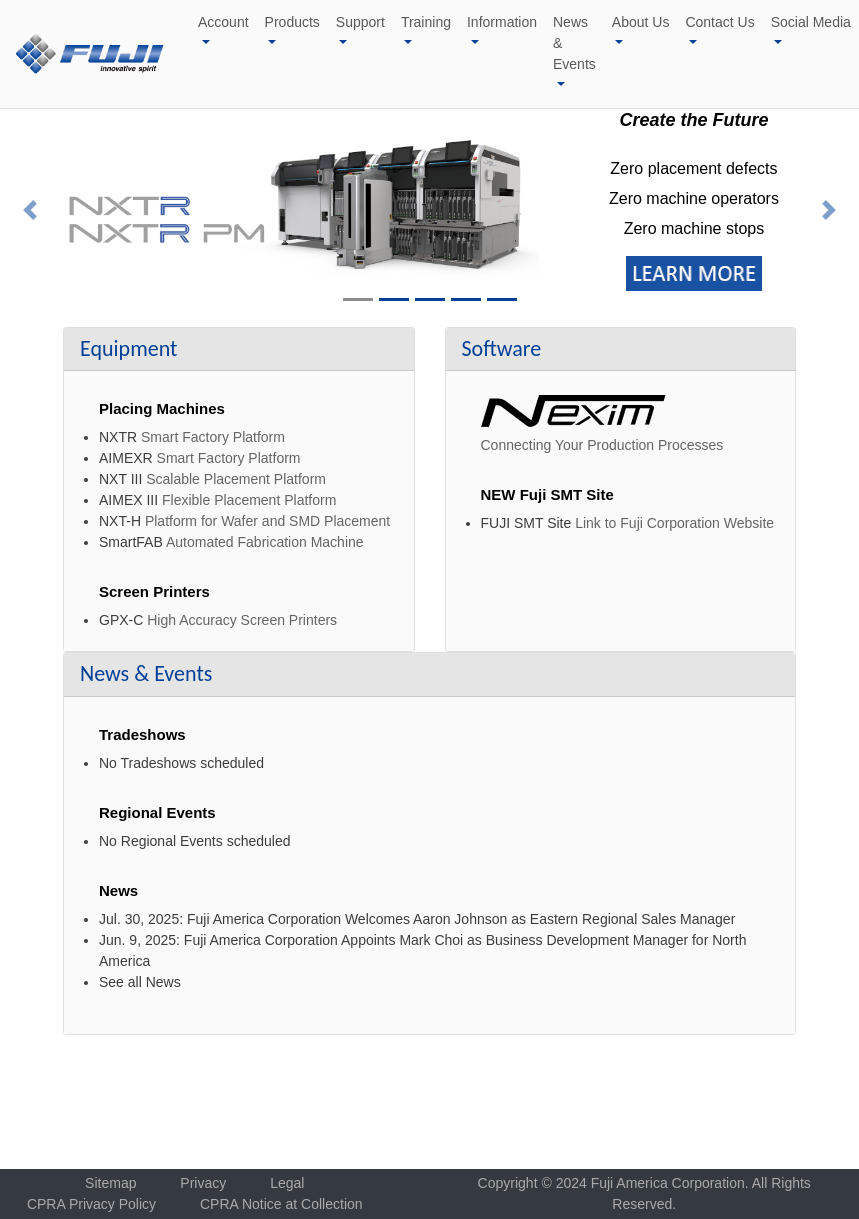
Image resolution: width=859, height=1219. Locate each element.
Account (223, 22)
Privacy (203, 1183)
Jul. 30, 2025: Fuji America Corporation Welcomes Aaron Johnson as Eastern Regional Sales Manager (417, 919)
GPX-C (121, 620)
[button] (30, 210)
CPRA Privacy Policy (91, 1204)
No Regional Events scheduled (194, 841)
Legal (287, 1183)
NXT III (120, 479)
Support (360, 22)
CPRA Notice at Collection (281, 1204)
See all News (140, 982)
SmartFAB (131, 542)
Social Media (811, 22)
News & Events (574, 43)
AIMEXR (126, 458)
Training (426, 22)
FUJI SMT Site (526, 523)
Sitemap (110, 1183)
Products (292, 22)
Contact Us (719, 22)
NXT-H (120, 521)
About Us (641, 22)
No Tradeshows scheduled (181, 763)
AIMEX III (128, 500)
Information (502, 22)
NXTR (118, 437)
